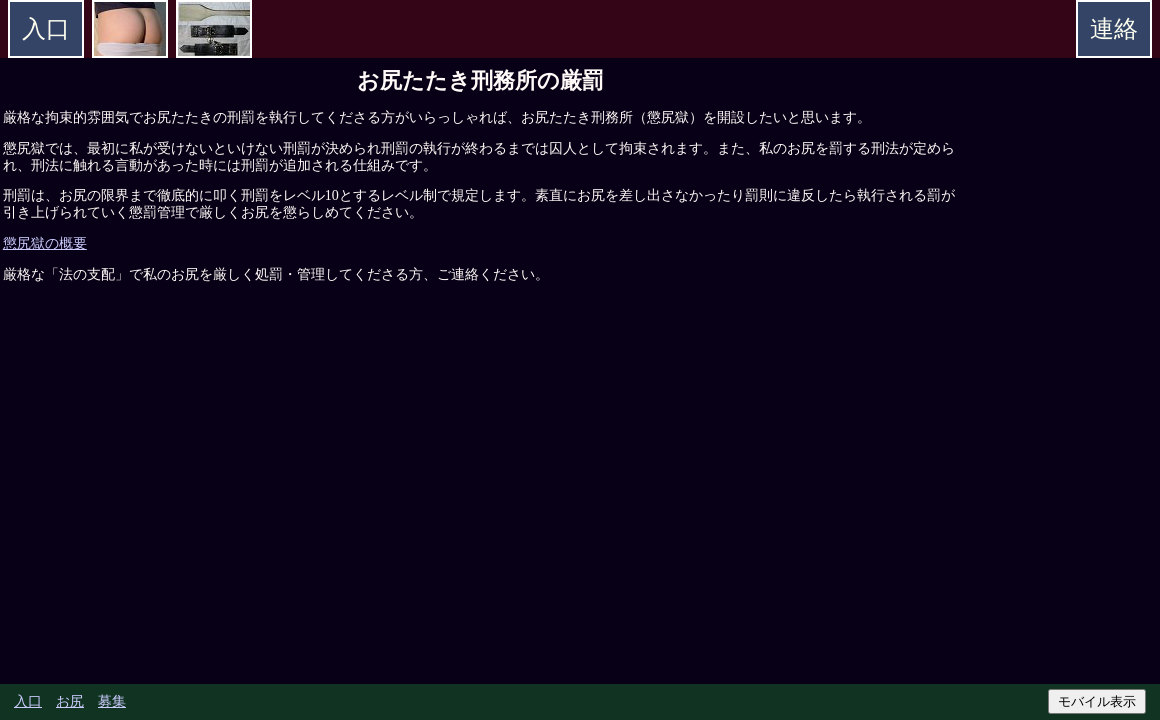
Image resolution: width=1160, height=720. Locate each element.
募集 (112, 701)
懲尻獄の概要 (45, 243)
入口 (28, 701)
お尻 (70, 701)
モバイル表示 (1097, 701)
